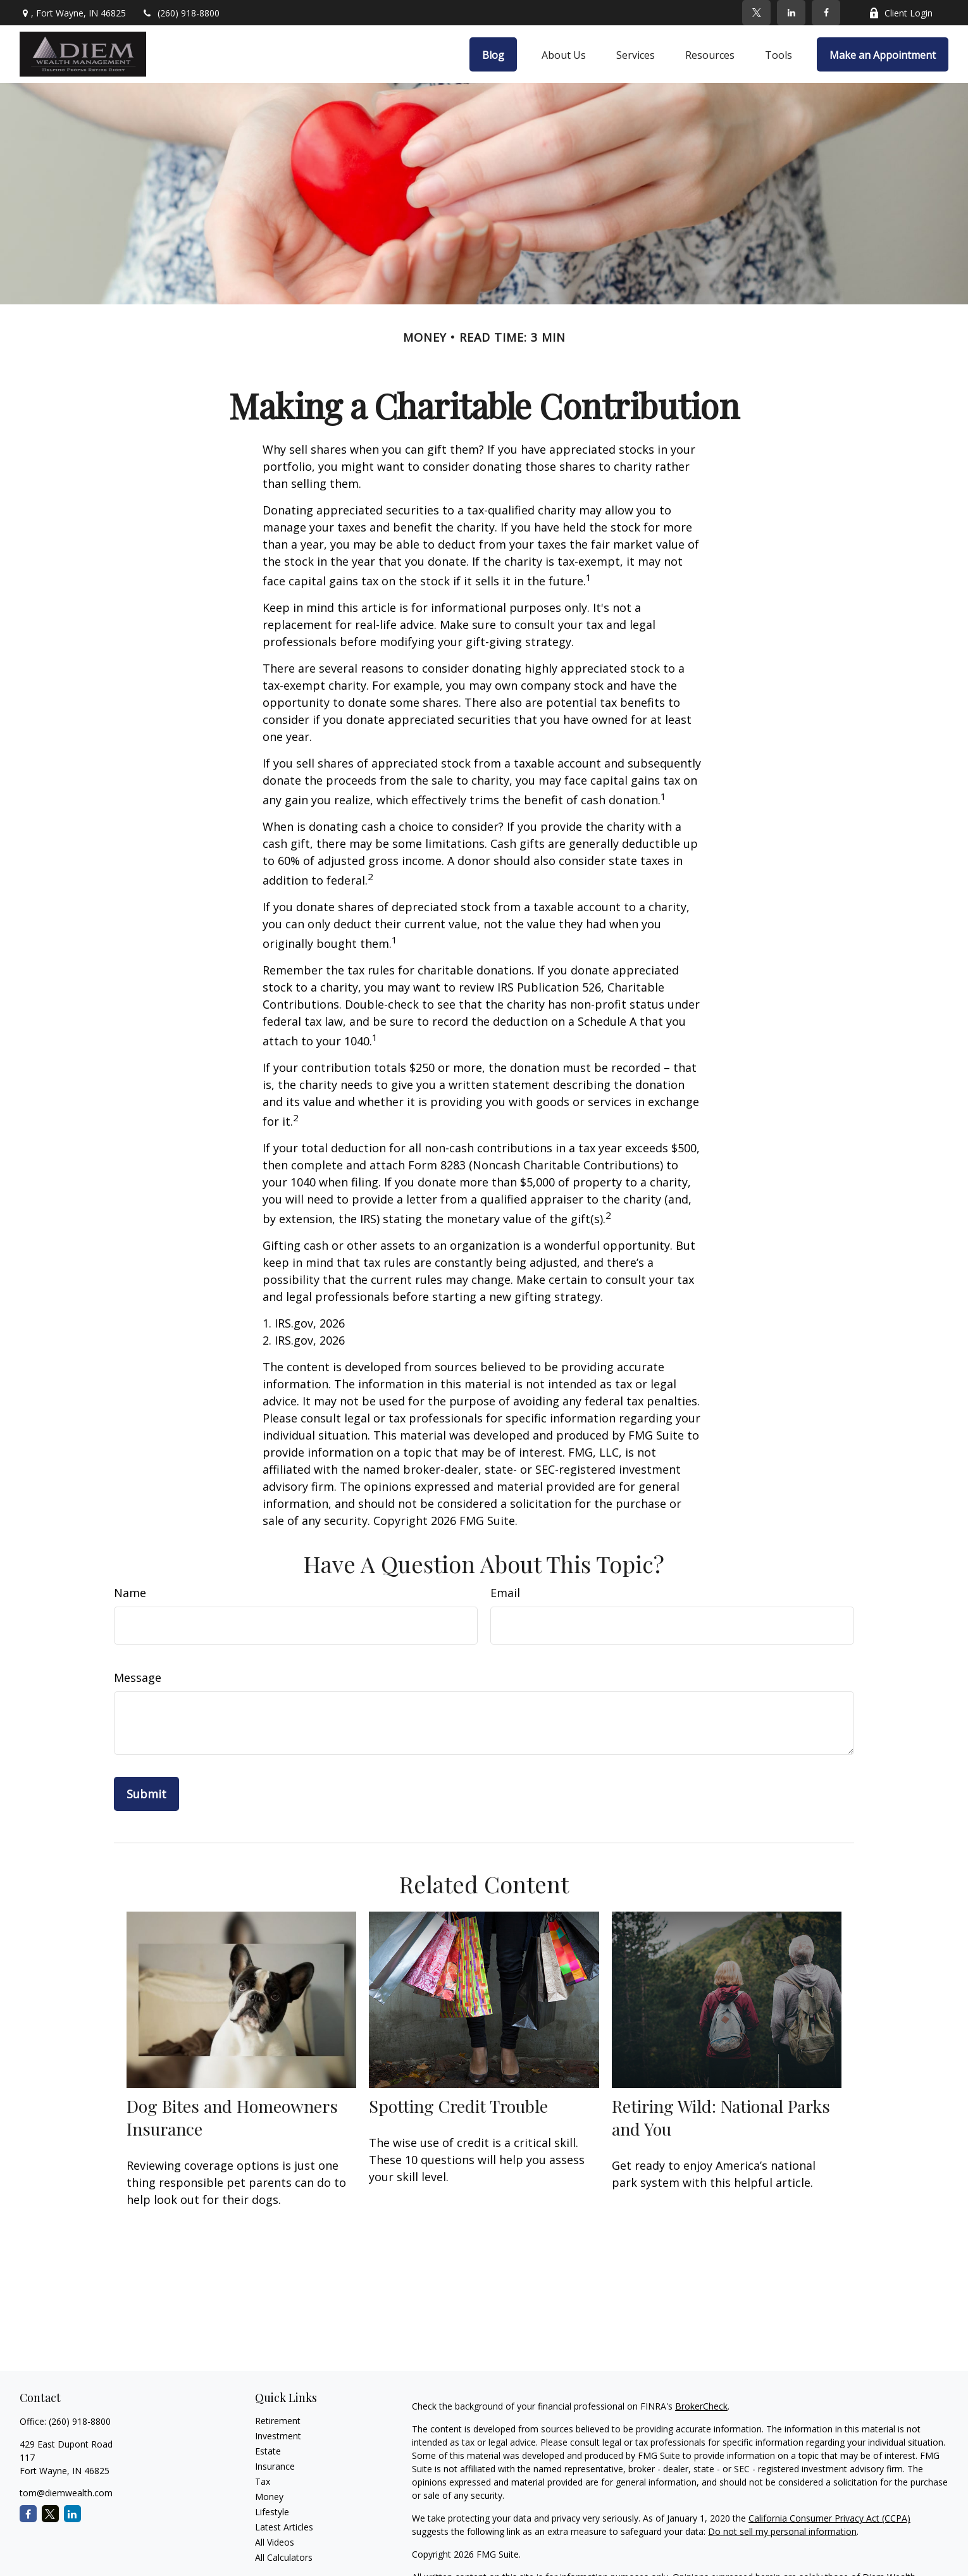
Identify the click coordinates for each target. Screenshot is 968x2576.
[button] (493, 54)
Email (505, 1592)
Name (130, 1592)
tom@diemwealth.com (66, 2493)
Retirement (278, 2421)
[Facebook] (826, 12)
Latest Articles (284, 2527)
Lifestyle (272, 2512)
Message (137, 1677)
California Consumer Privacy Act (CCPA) (829, 2518)
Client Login (901, 13)
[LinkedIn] (791, 12)
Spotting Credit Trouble (458, 2105)
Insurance (275, 2466)
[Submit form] (146, 1794)
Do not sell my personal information (782, 2531)
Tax (262, 2481)
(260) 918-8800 (181, 13)
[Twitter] (756, 12)
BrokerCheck (701, 2406)
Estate (268, 2451)
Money (269, 2497)
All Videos (274, 2542)
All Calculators (284, 2557)
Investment (278, 2436)
